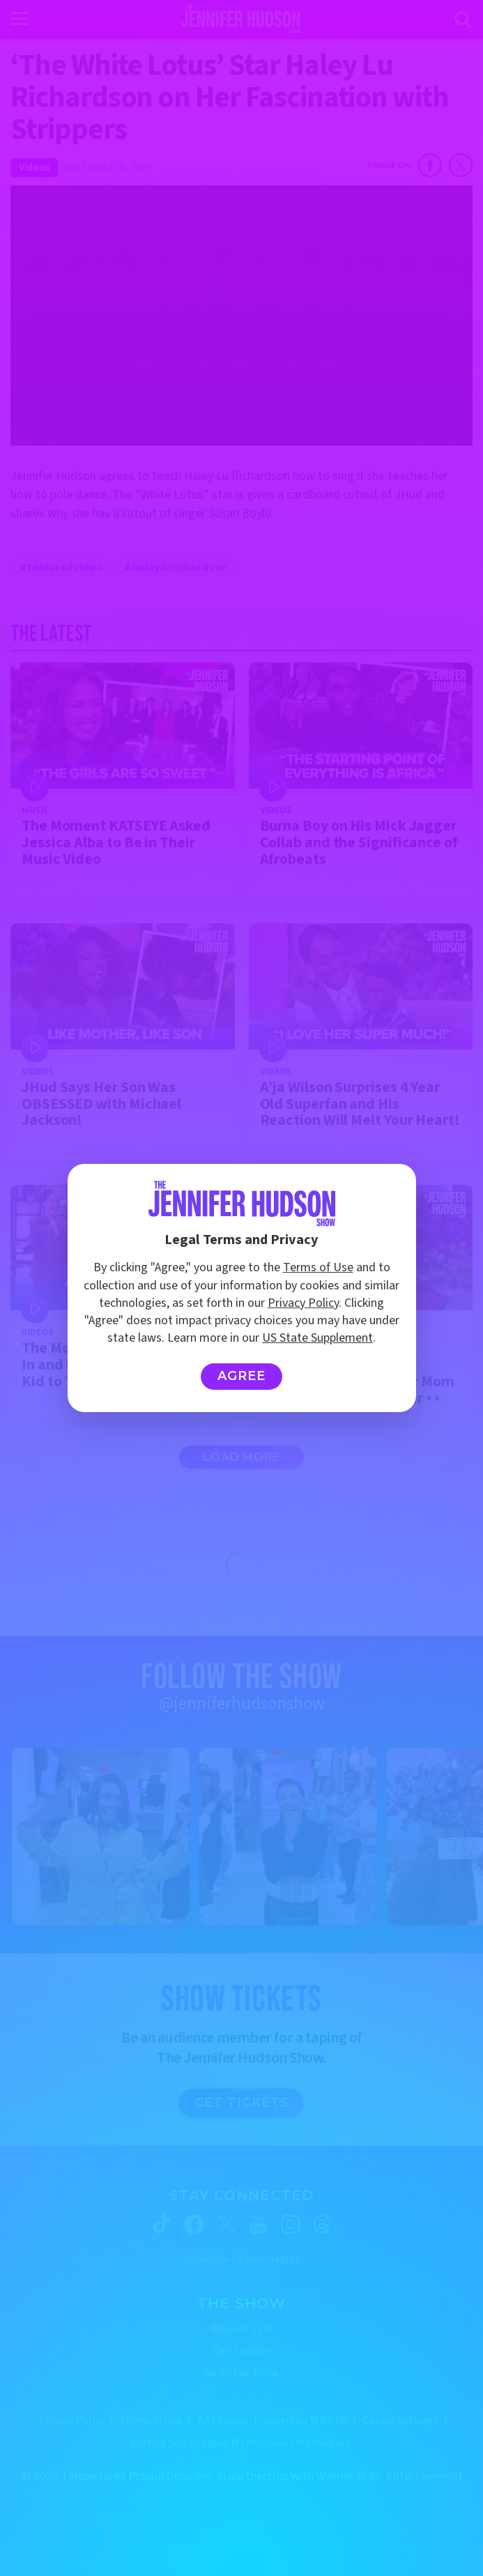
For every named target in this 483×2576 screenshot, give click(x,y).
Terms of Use (318, 1267)
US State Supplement (317, 1338)
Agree (241, 1376)
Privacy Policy (303, 1303)
